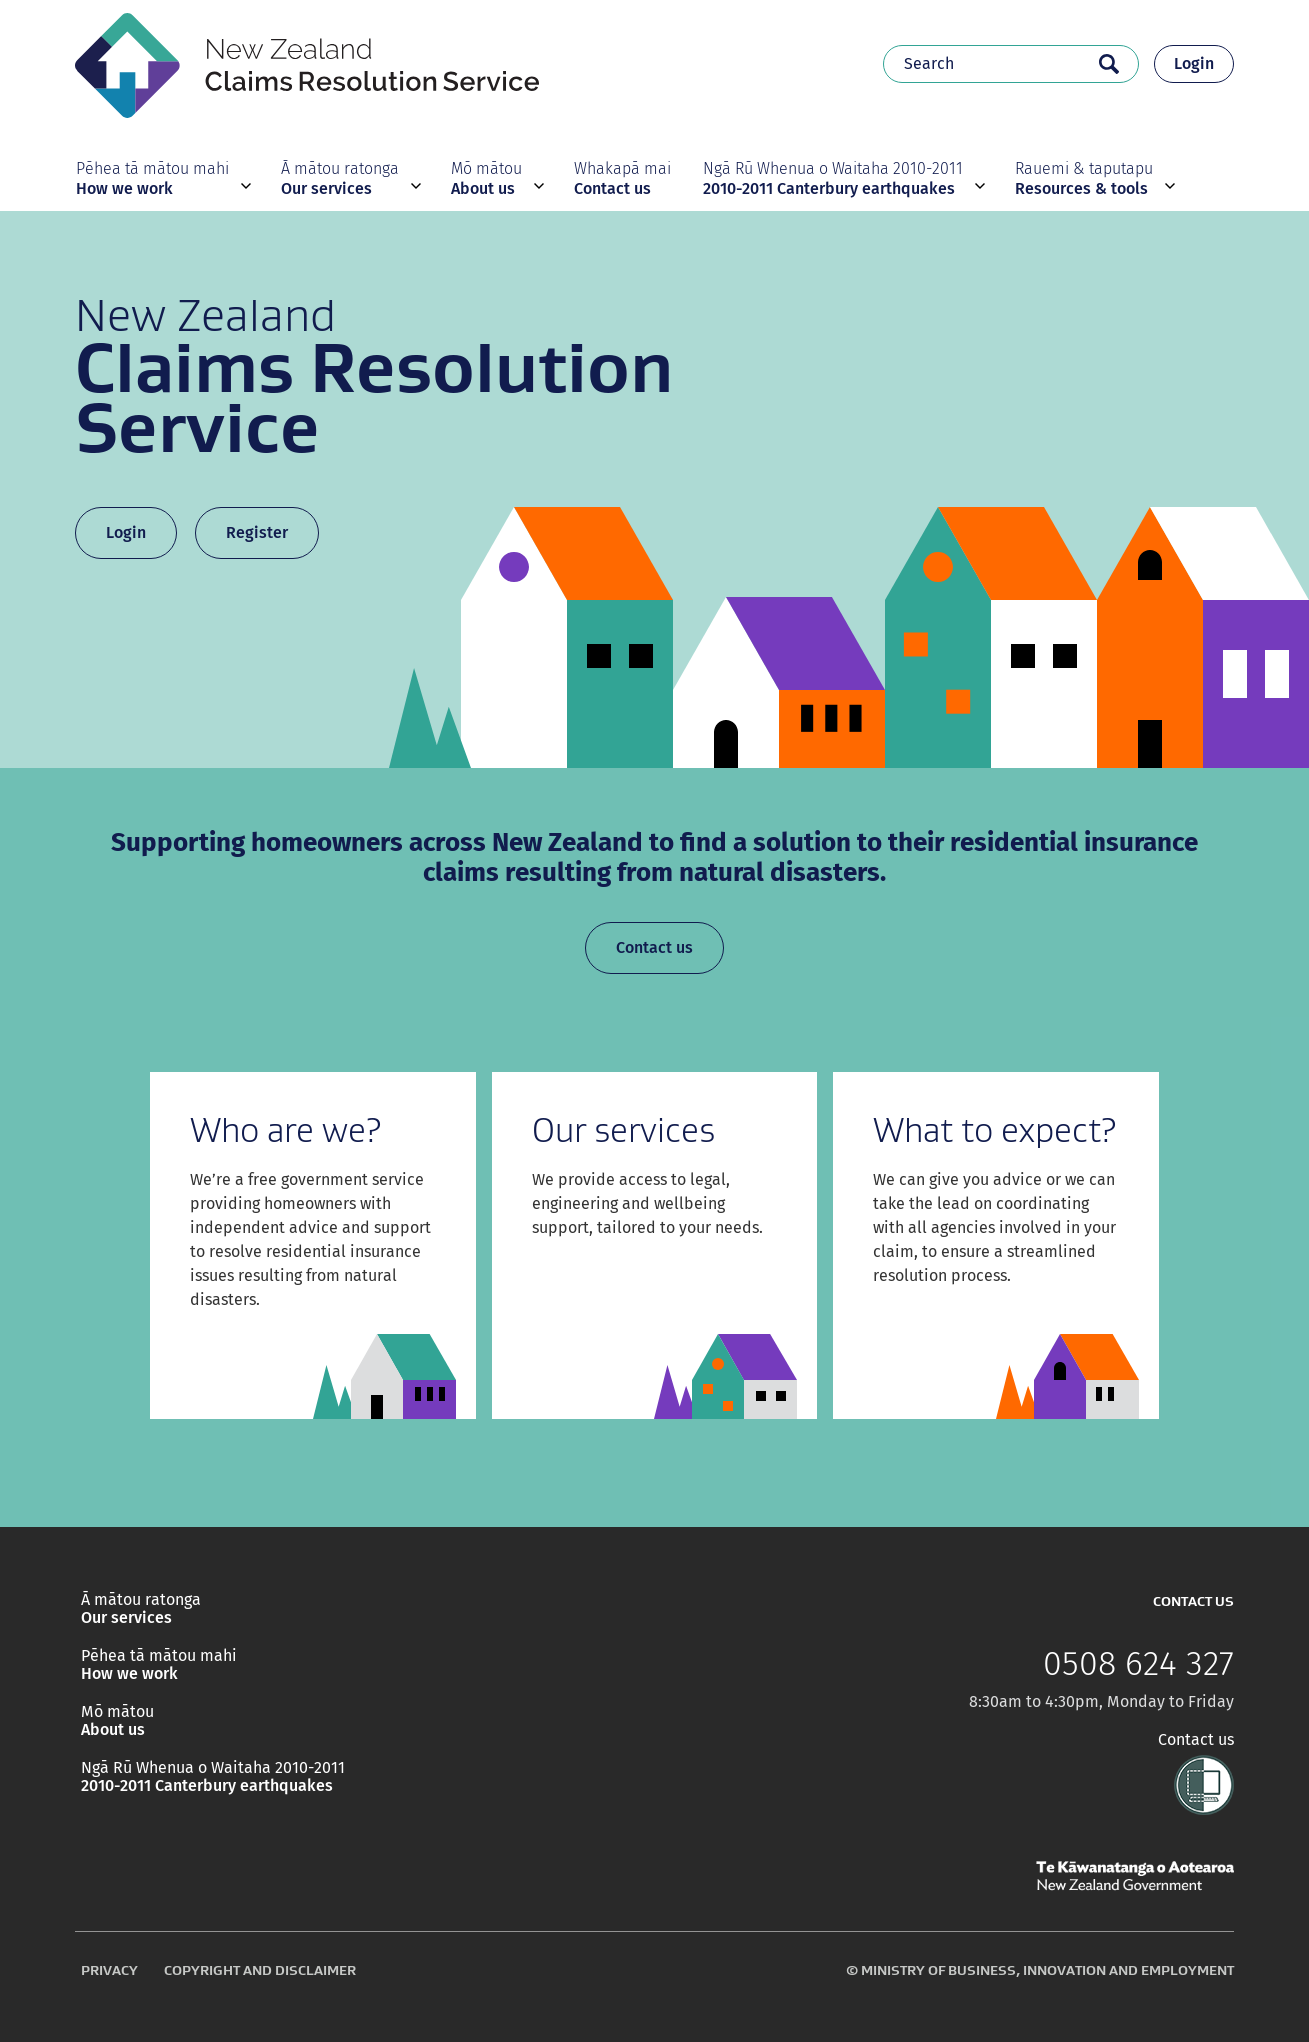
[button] (161, 178)
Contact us (654, 947)
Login (1194, 63)
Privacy (109, 1970)
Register (257, 532)
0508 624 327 (1138, 1664)
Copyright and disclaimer (260, 1970)
